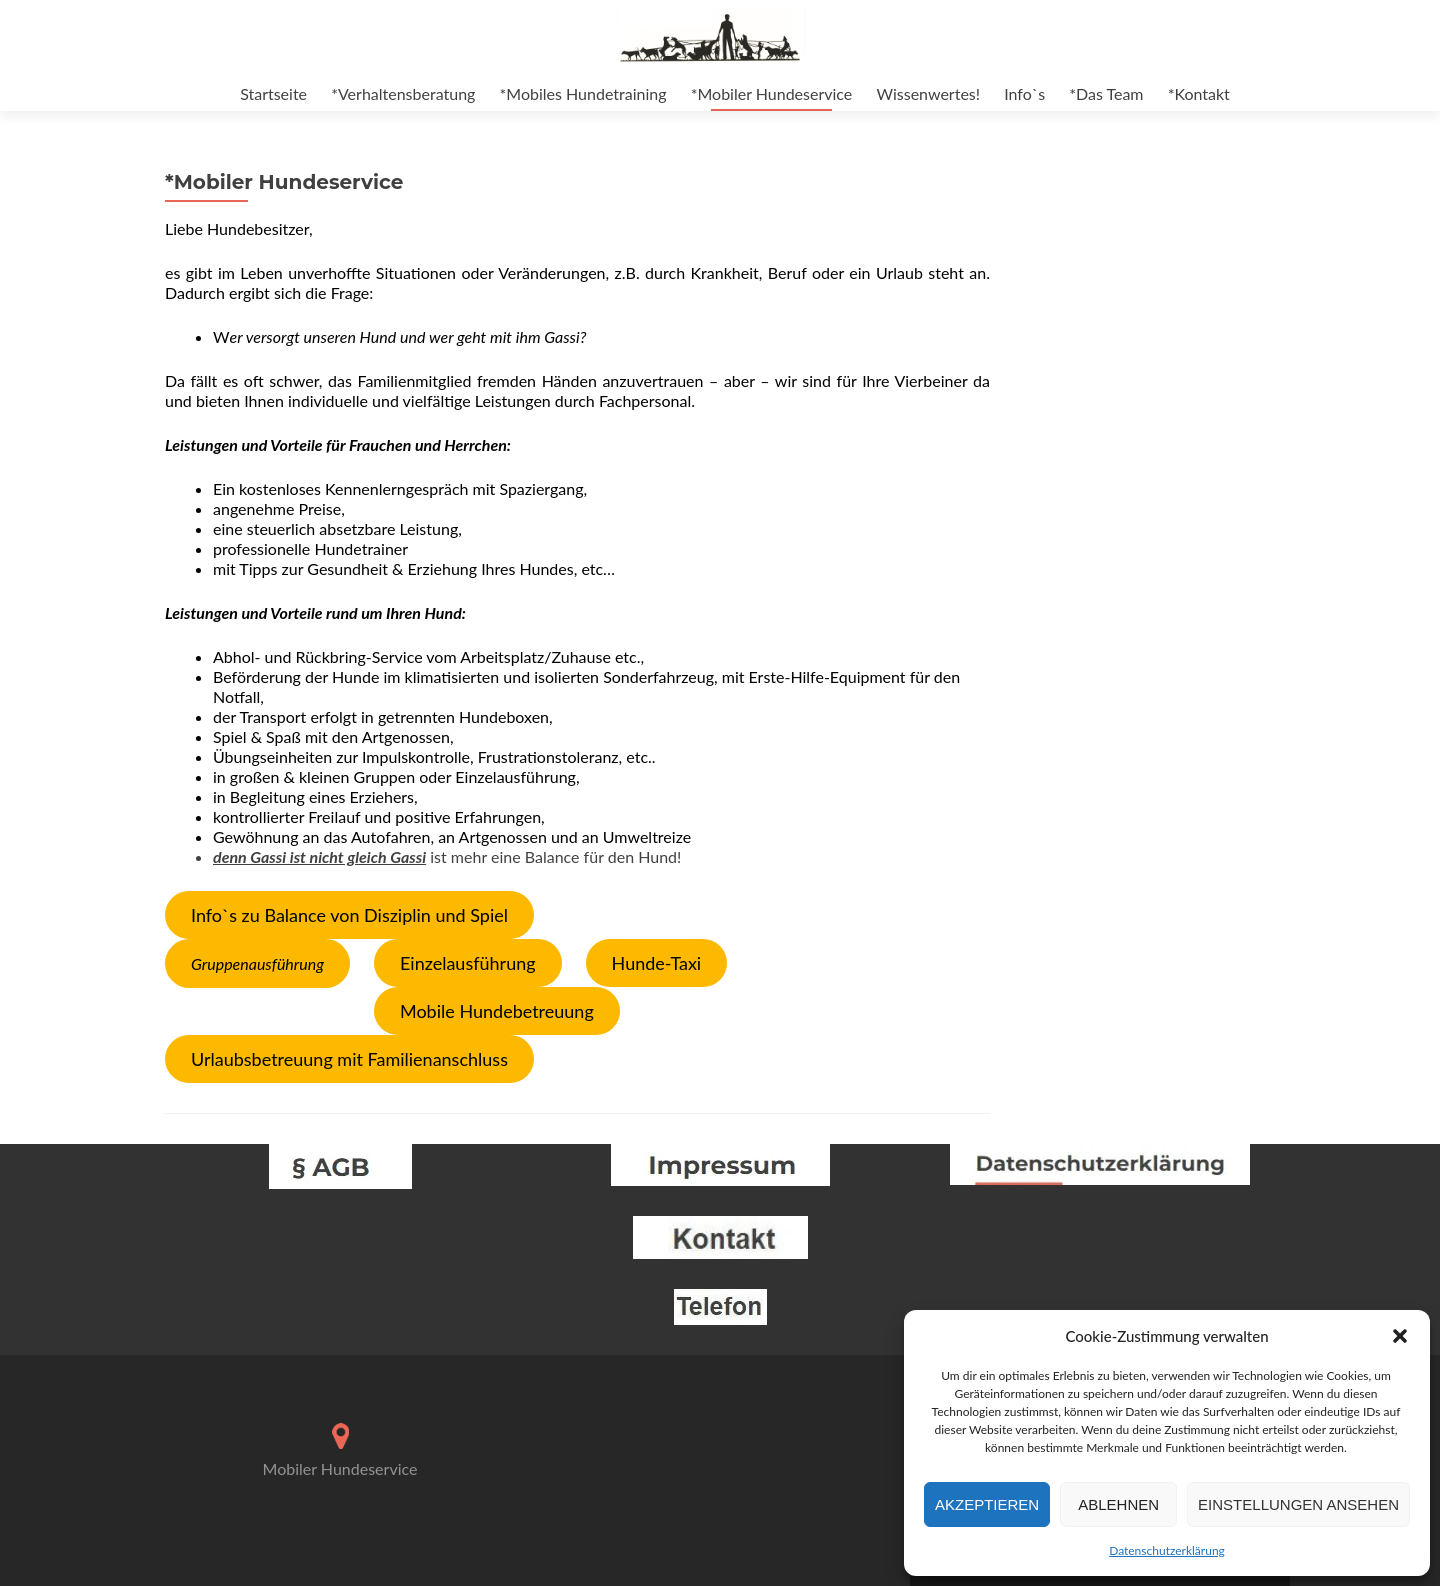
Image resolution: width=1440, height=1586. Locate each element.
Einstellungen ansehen (1298, 1504)
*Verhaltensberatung (403, 93)
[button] (1400, 1336)
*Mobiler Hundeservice (772, 93)
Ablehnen (1118, 1504)
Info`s (1024, 93)
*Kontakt (1199, 93)
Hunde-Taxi (657, 963)
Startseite (273, 93)
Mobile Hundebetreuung (497, 1011)
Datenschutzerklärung (1167, 1550)
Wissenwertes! (928, 93)
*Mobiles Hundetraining (583, 93)
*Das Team (1106, 93)
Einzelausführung (468, 963)
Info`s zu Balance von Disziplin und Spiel (349, 915)
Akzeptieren (987, 1504)
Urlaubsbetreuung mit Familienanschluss (349, 1059)
